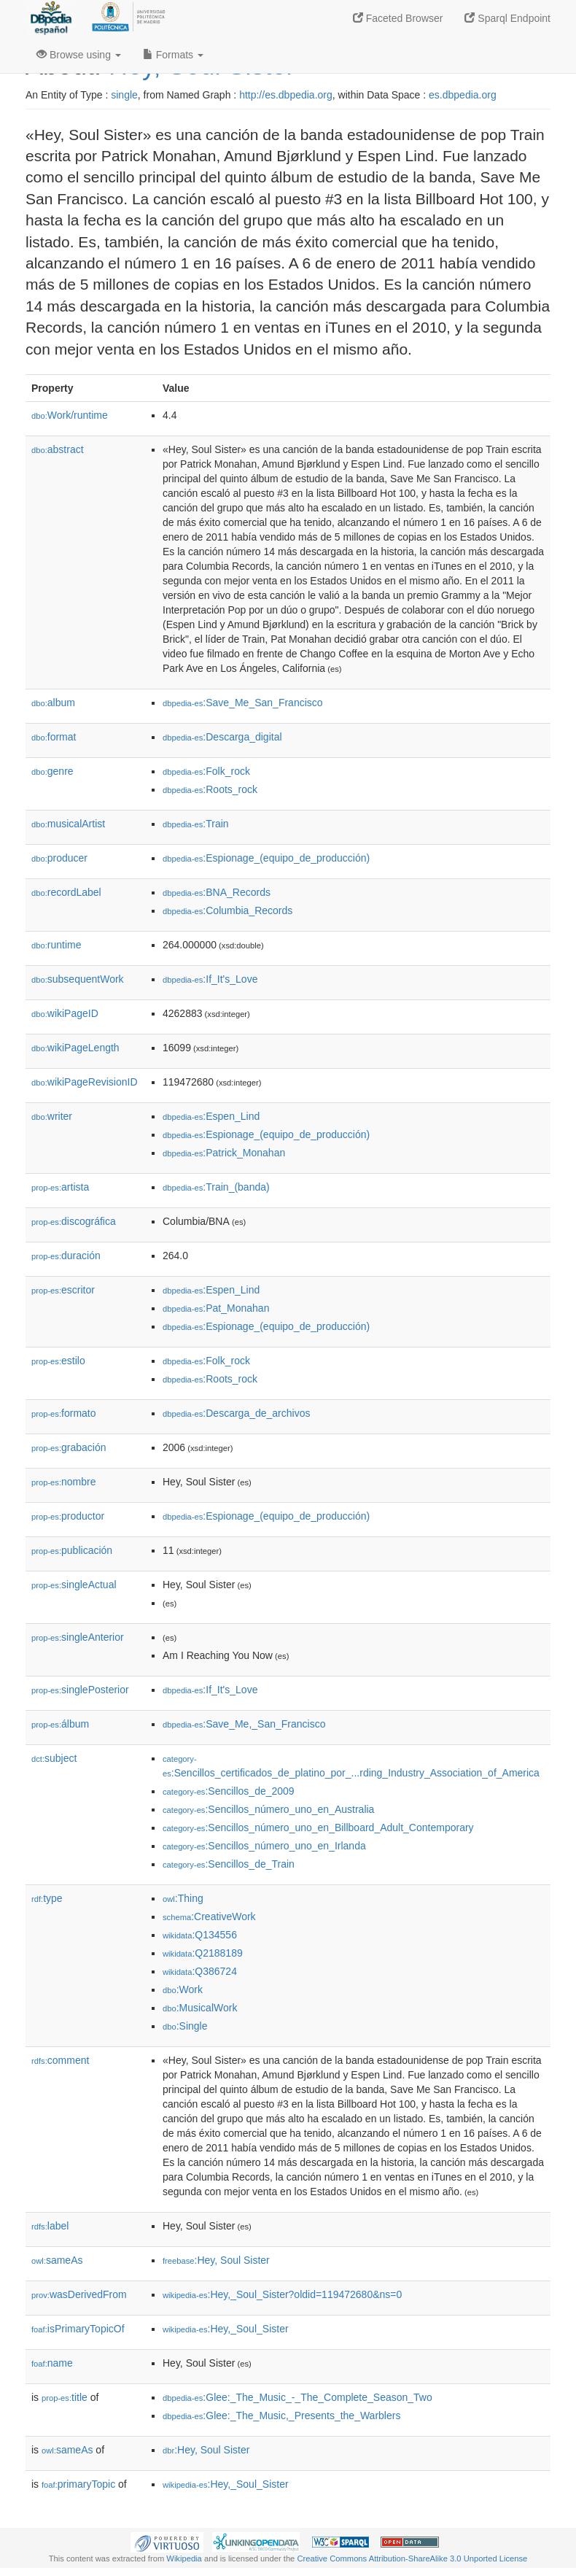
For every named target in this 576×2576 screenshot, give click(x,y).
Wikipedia (184, 2558)
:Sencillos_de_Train (229, 1864)
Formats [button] (173, 55)
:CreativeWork (209, 1916)
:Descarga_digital (222, 737)
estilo (58, 1360)
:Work (183, 1989)
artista (60, 1187)
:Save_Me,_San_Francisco (244, 1724)
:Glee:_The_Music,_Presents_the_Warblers (281, 2415)
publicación (71, 1550)
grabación (68, 1447)
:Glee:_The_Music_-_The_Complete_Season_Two (297, 2397)
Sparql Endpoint (507, 18)
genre (52, 771)
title (64, 2397)
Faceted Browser (398, 18)
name (52, 2363)
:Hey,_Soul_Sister (226, 2329)
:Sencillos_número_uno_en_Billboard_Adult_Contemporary (318, 1827)
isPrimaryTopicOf (78, 2329)
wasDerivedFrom (79, 2294)
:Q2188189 (203, 1953)
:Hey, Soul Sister (216, 2260)
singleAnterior (77, 1637)
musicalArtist (68, 823)
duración (66, 1255)
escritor (63, 1290)
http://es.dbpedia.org (285, 95)
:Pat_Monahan (216, 1308)
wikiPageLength (75, 1047)
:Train (196, 823)
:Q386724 (200, 1971)
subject (54, 1758)
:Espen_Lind (211, 1116)
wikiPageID (64, 1013)
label (50, 2226)
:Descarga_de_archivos (236, 1413)
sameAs (56, 2260)
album (53, 702)
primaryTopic (78, 2484)
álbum (60, 1724)
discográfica (73, 1221)
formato (63, 1413)
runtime (56, 945)
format (53, 737)
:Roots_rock (210, 789)
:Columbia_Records (227, 910)
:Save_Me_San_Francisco (243, 702)
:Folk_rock (206, 771)
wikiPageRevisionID (84, 1082)
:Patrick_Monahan (224, 1153)
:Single (185, 2026)
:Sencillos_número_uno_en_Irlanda (264, 1846)
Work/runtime (69, 415)
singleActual (74, 1584)
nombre (63, 1482)
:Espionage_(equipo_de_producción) (266, 858)
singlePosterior (80, 1689)
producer (59, 858)
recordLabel (66, 892)
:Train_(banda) (216, 1187)
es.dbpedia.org (463, 95)
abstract (57, 449)
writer (51, 1116)
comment (60, 2060)
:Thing (183, 1898)
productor (67, 1516)
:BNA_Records (217, 892)
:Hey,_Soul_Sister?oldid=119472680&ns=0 (282, 2294)
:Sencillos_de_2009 (229, 1791)
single (124, 95)
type (47, 1898)
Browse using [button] (78, 55)
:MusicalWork (200, 2008)
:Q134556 (200, 1935)
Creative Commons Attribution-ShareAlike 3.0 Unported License (412, 2558)
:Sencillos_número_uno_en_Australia (268, 1809)
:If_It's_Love (210, 979)
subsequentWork (77, 979)
